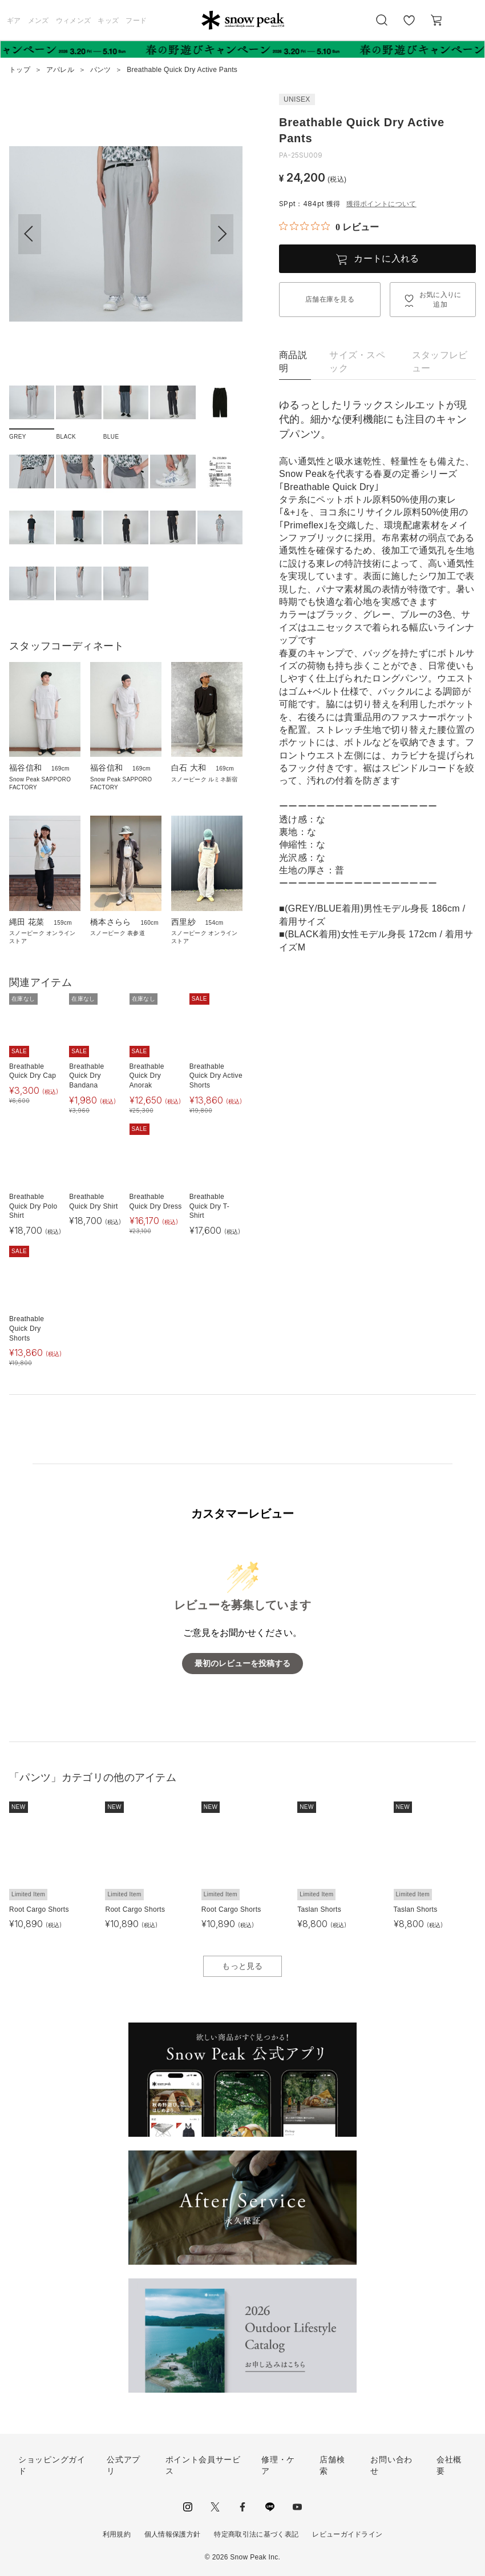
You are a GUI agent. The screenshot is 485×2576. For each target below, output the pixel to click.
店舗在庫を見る (329, 299)
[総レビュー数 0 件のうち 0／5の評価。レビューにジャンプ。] (329, 226)
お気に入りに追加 (440, 299)
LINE (270, 2507)
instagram (188, 2507)
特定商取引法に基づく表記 (256, 2534)
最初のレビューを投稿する (242, 1663)
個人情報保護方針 (172, 2534)
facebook (242, 2507)
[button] (222, 234)
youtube (297, 2507)
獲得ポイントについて (381, 204)
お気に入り (408, 26)
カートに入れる (386, 258)
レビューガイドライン (347, 2534)
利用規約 (117, 2534)
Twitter (215, 2507)
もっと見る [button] (242, 1966)
